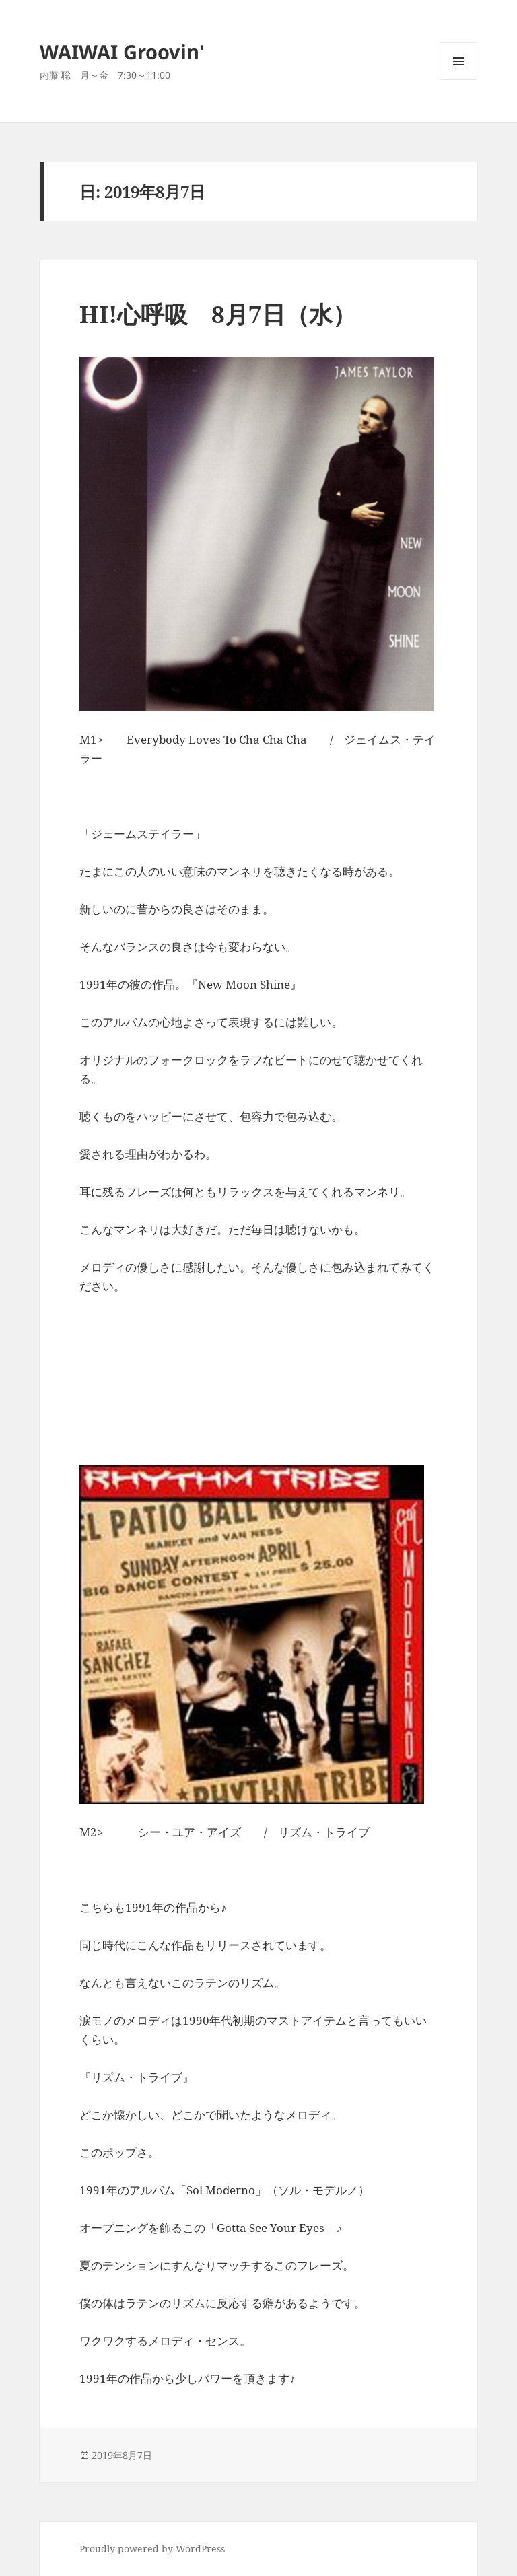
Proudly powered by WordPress (152, 2548)
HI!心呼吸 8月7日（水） (217, 314)
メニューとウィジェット (458, 79)
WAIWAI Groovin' (122, 51)
